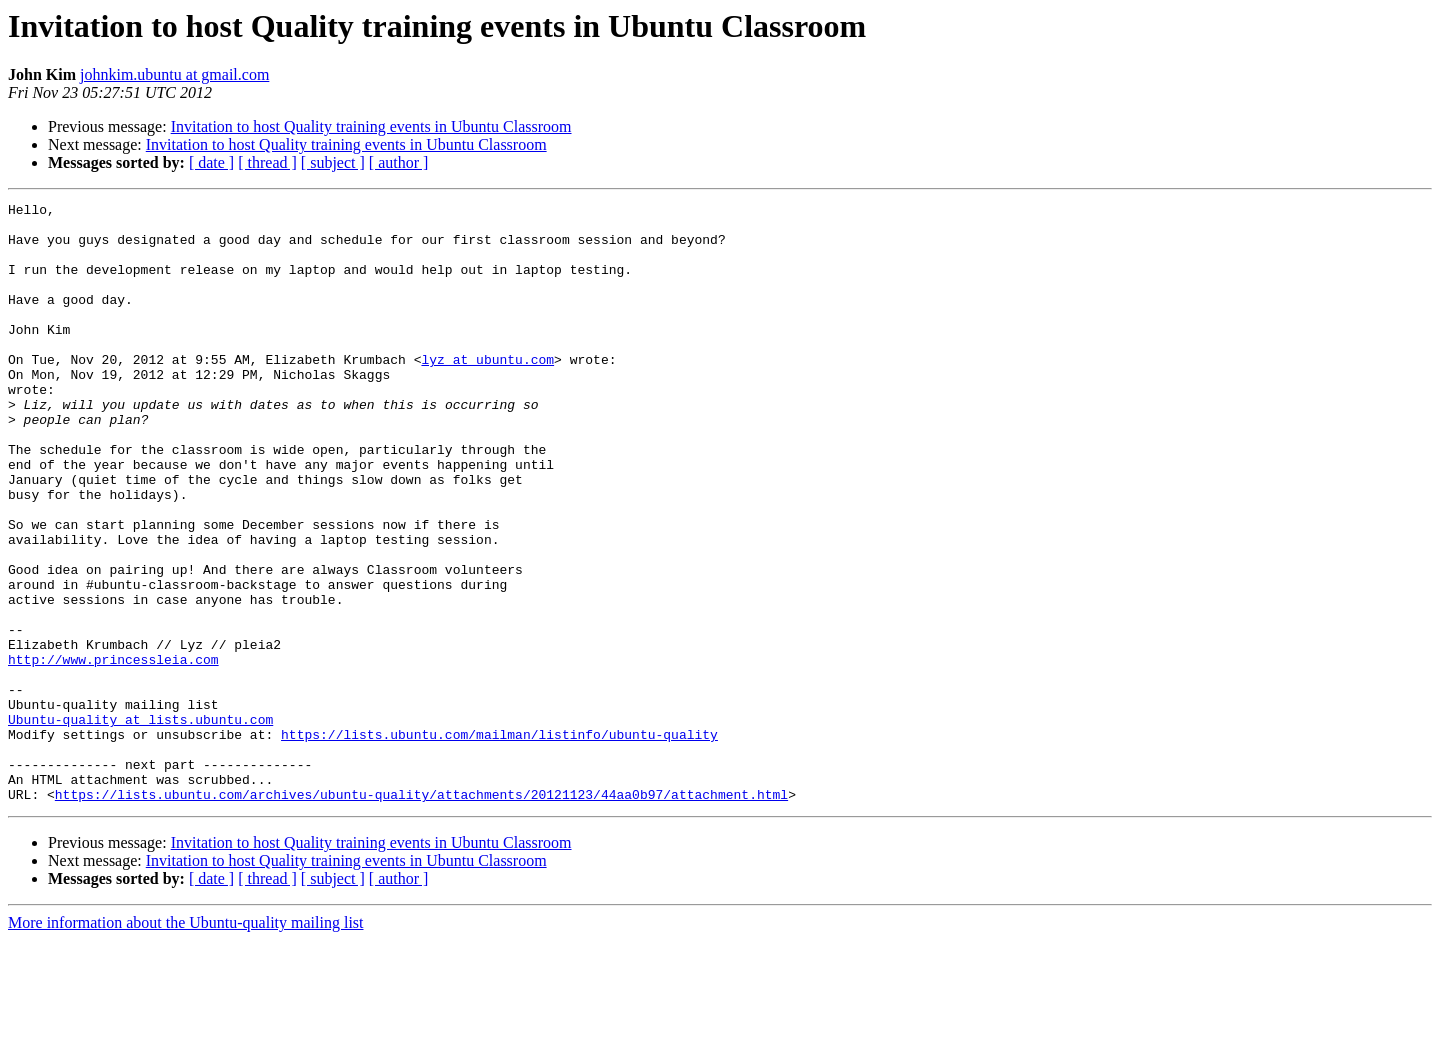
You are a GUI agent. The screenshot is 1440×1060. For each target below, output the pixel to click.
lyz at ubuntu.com (487, 392)
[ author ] (399, 162)
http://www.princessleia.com (113, 752)
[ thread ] (267, 162)
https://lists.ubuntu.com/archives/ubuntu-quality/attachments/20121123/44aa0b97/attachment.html (421, 914)
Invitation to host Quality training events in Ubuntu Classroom (371, 126)
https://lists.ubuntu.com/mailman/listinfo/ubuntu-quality (499, 842)
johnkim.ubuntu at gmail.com (174, 74)
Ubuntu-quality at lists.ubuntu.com (140, 824)
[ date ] (211, 162)
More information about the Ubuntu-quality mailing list (186, 1042)
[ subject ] (333, 162)
